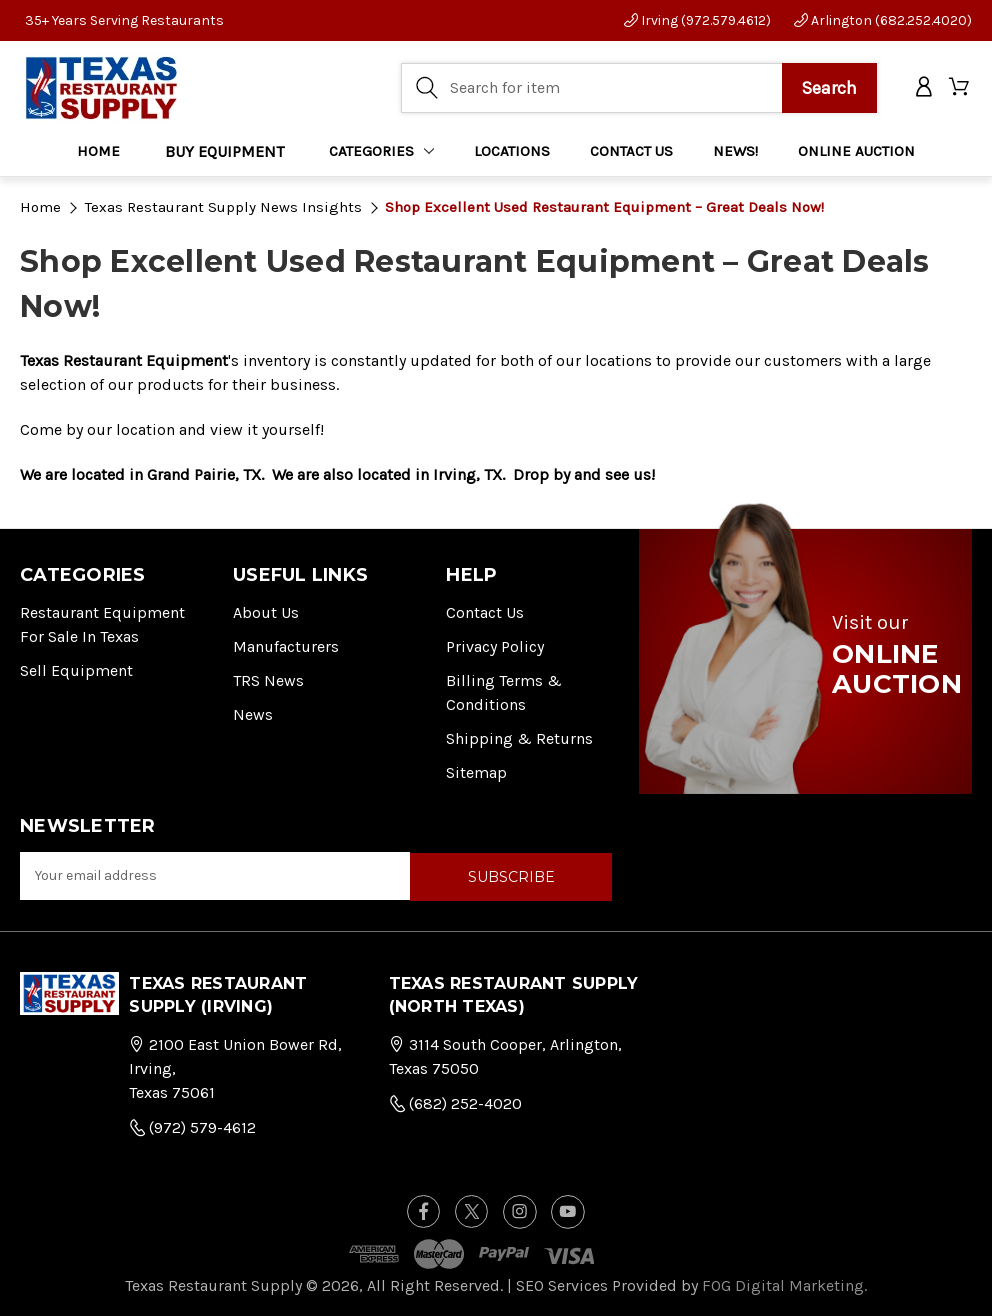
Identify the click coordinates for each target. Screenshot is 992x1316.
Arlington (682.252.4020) (883, 20)
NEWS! (735, 151)
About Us (266, 612)
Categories (382, 151)
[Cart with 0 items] (960, 88)
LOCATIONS (512, 151)
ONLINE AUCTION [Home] (856, 151)
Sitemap (476, 772)
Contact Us (485, 612)
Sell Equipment (76, 670)
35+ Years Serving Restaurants (124, 20)
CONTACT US (631, 151)
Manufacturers (286, 646)
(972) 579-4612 (192, 1126)
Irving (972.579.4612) (697, 20)
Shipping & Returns (519, 738)
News (253, 714)
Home (98, 151)
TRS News (268, 680)
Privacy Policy (495, 646)
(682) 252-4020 (455, 1102)
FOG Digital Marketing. (784, 1283)
